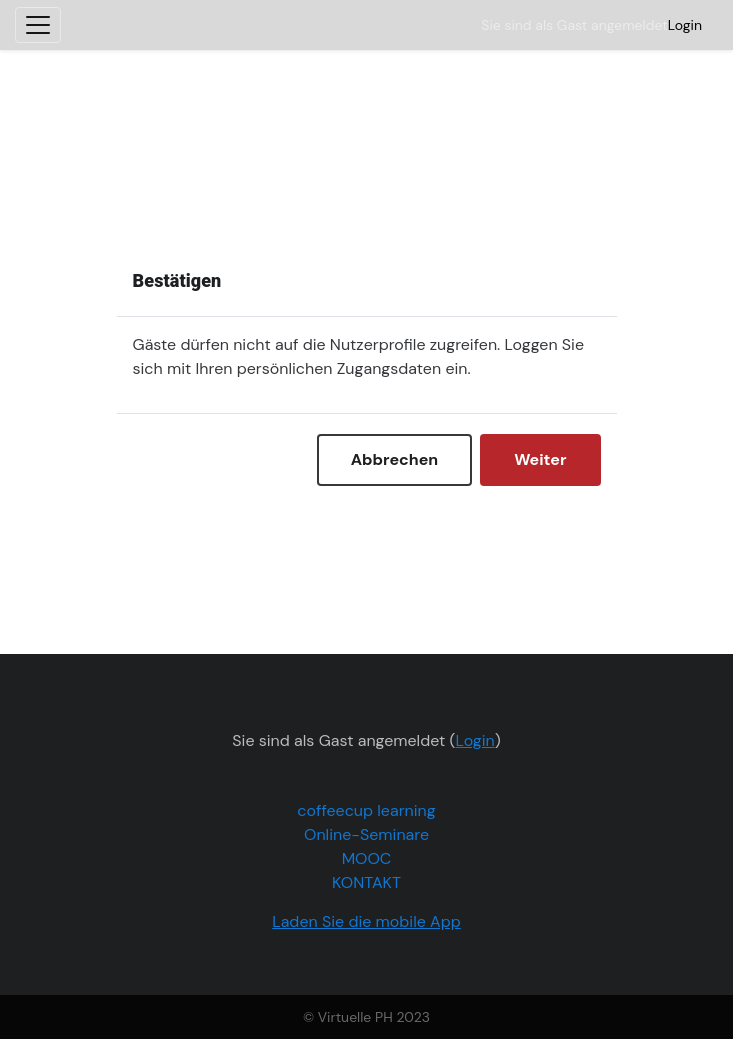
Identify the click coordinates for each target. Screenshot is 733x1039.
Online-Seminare (366, 834)
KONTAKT (366, 882)
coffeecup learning (366, 810)
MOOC (367, 858)
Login (685, 25)
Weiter (540, 459)
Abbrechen (394, 459)
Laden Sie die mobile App (366, 921)
